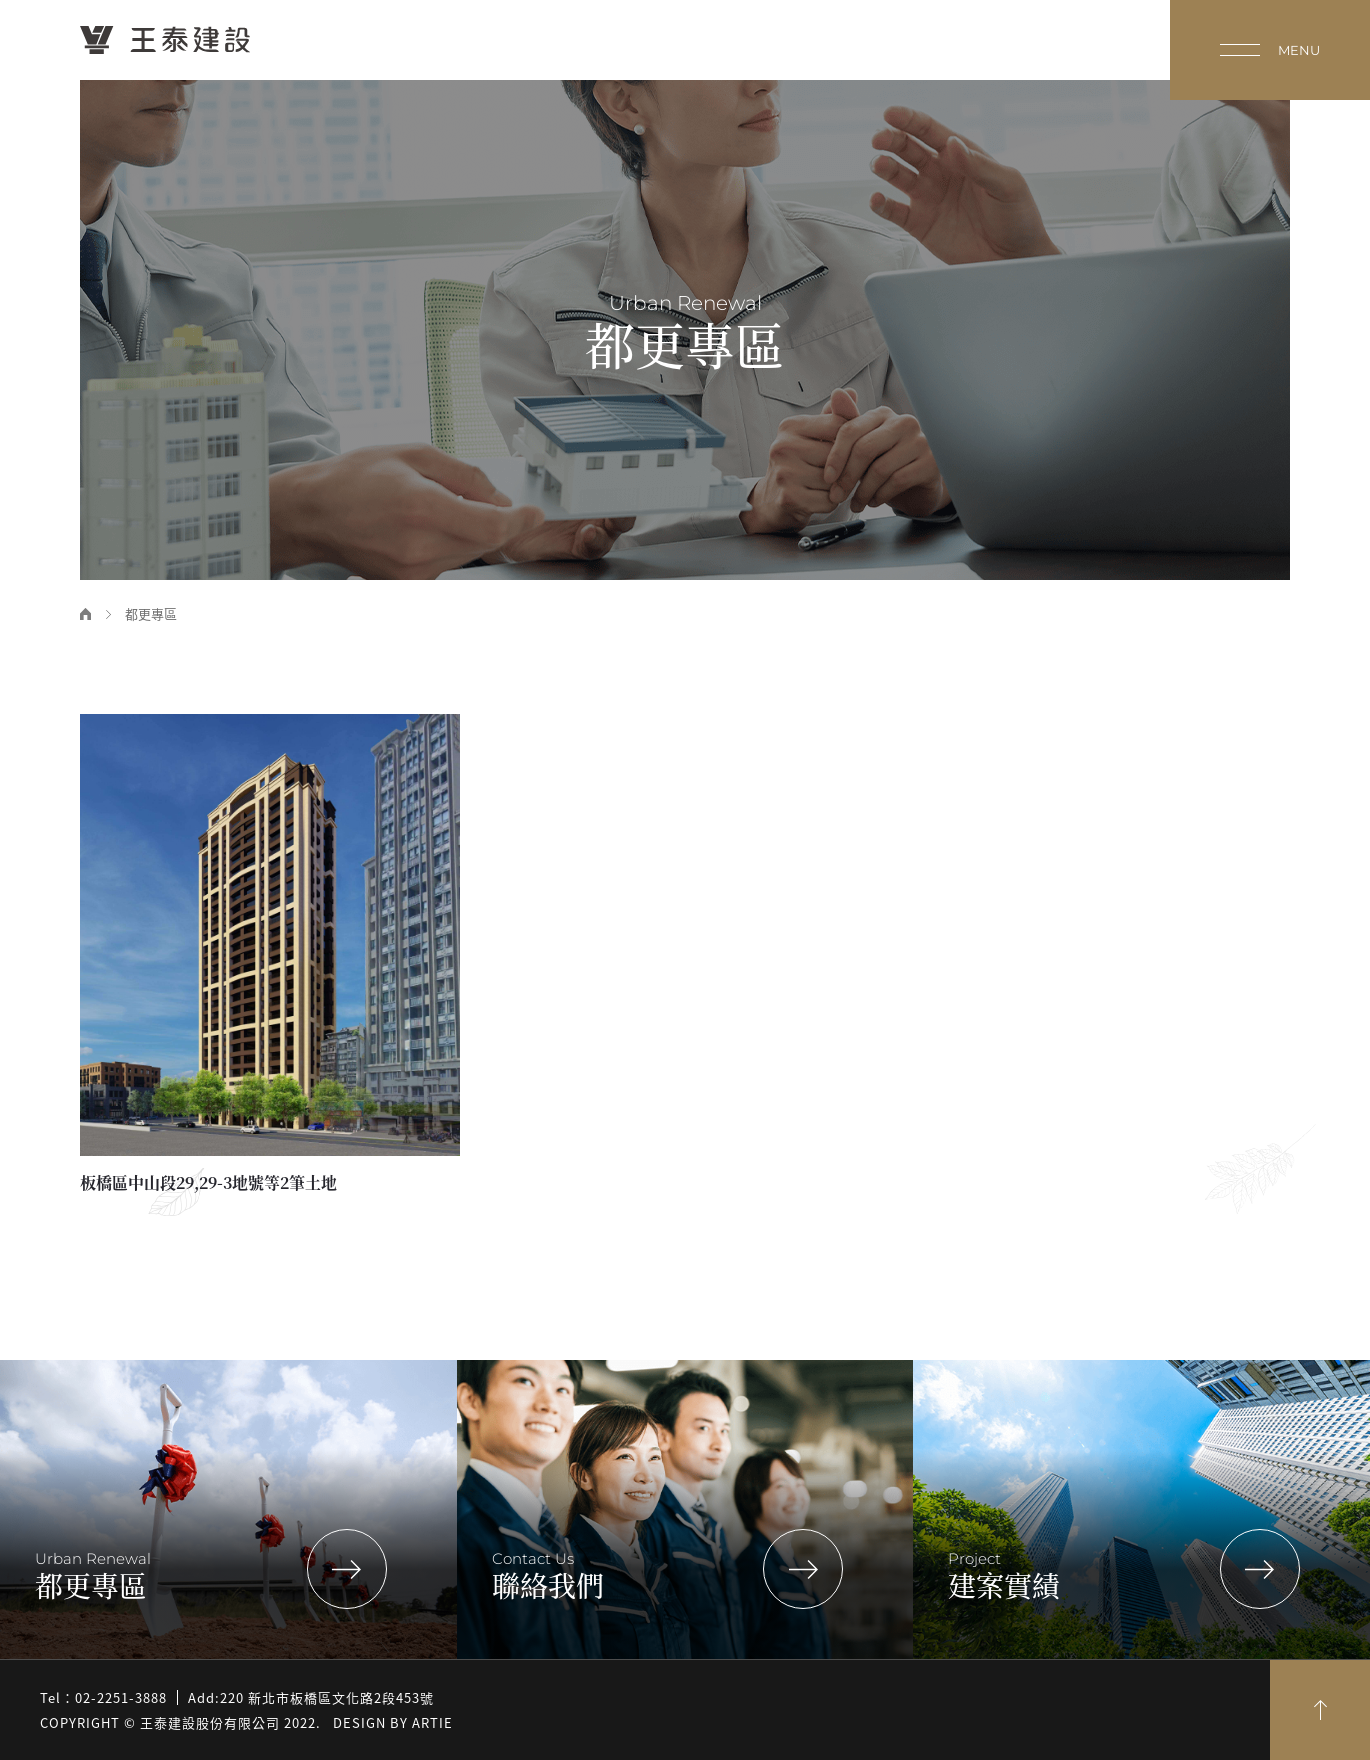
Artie (432, 1722)
